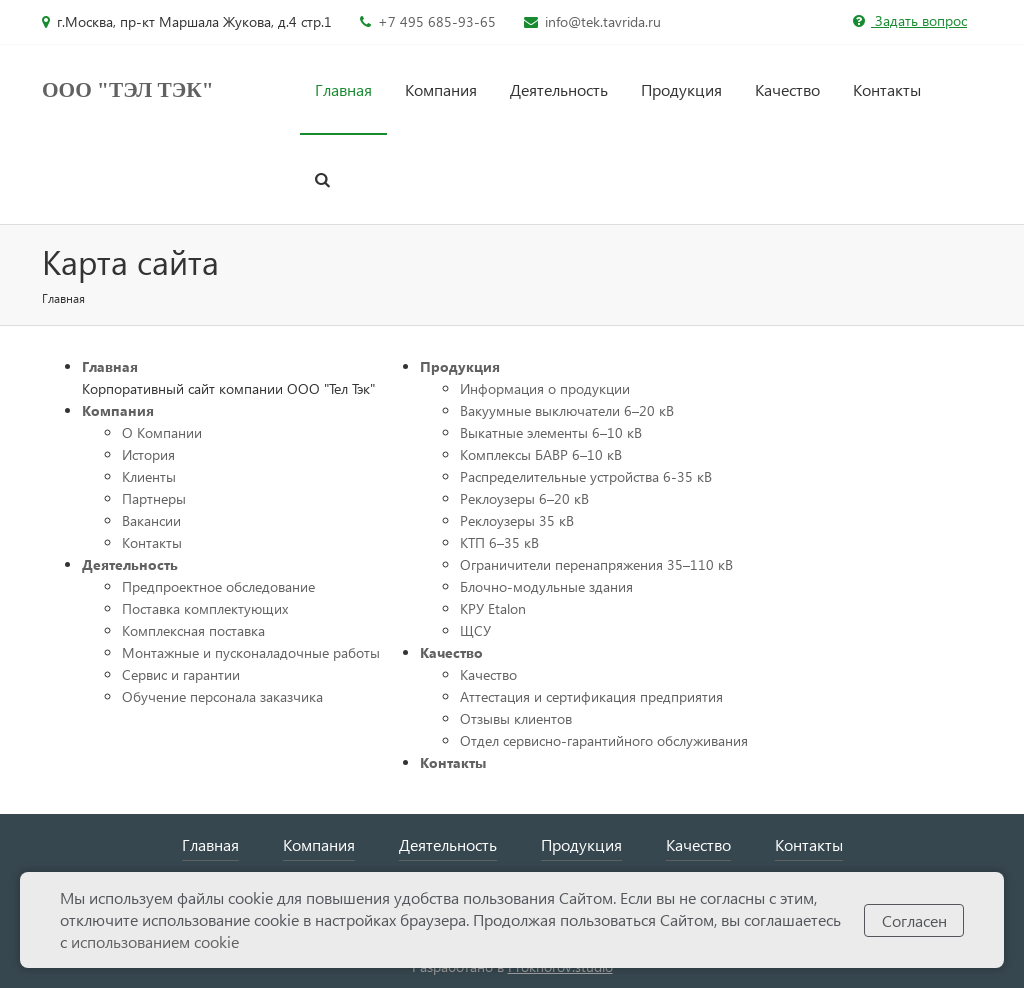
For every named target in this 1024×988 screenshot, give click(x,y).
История (148, 454)
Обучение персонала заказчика (222, 696)
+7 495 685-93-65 (437, 21)
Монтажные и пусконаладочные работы (251, 652)
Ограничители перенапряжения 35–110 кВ (596, 564)
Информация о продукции (545, 388)
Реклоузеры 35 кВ (517, 520)
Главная (343, 89)
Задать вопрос (910, 20)
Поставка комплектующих (205, 608)
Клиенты (149, 476)
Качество (787, 89)
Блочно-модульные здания (546, 586)
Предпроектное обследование (218, 586)
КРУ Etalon (493, 608)
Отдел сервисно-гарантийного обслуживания (604, 740)
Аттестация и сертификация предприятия (591, 696)
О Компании (162, 432)
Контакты (887, 89)
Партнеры (154, 498)
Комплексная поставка (193, 630)
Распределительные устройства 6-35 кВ (586, 476)
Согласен (914, 920)
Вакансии (151, 520)
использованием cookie (155, 941)
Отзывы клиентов (516, 718)
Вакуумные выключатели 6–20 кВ (567, 410)
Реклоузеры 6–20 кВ (524, 498)
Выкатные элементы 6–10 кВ (551, 432)
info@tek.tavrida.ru (603, 21)
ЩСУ (475, 630)
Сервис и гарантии (181, 674)
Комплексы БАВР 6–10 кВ (541, 454)
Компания (441, 89)
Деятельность (559, 89)
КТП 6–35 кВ (499, 542)
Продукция (681, 89)
